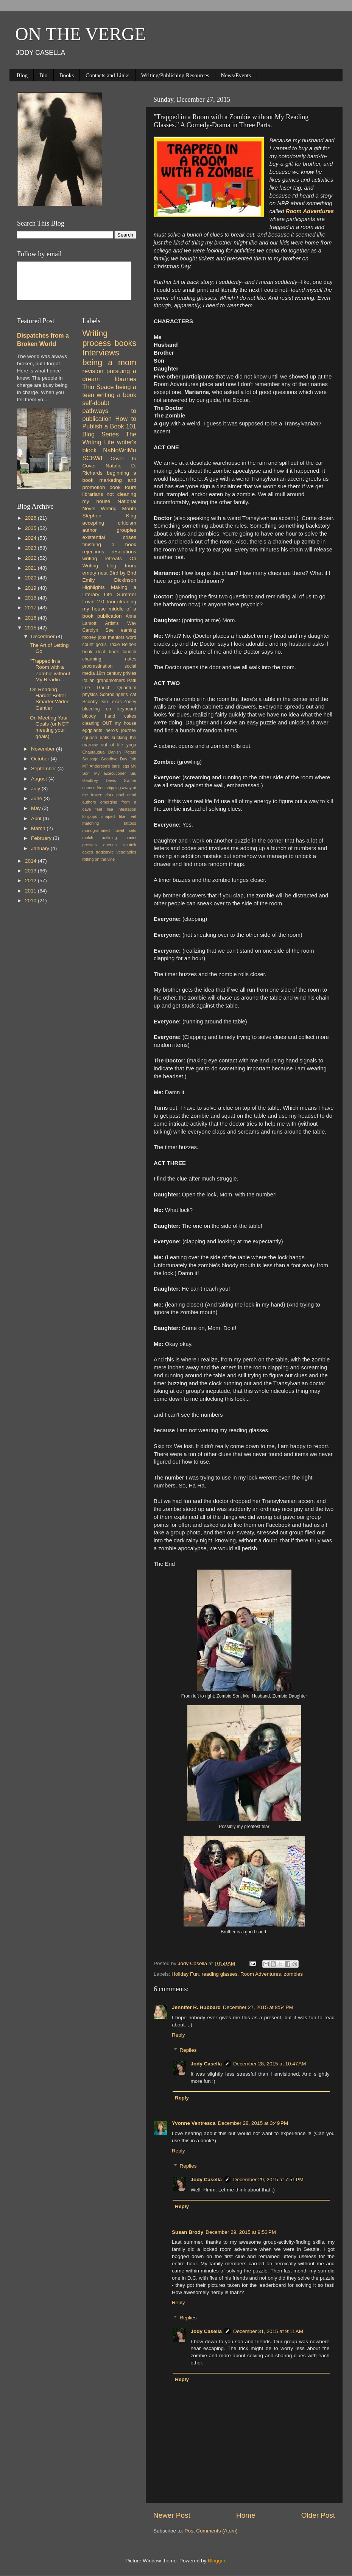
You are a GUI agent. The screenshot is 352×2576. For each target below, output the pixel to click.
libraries (125, 378)
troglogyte (105, 852)
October (41, 759)
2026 (31, 518)
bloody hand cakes (110, 716)
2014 (31, 861)
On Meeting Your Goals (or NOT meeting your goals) (49, 727)
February (42, 838)
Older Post (318, 2515)
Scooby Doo (95, 701)
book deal (94, 651)
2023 (31, 548)
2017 (31, 608)
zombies (293, 1974)
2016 (31, 618)
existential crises (110, 537)
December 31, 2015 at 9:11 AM (268, 2331)
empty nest (95, 573)
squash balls (96, 737)
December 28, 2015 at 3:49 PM (253, 2123)
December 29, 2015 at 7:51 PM (268, 2179)
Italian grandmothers (104, 680)
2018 (31, 598)
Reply (178, 2035)
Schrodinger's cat (118, 694)
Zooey (129, 701)
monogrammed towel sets (110, 830)
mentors (116, 637)
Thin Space (98, 386)
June (37, 798)
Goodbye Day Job (118, 759)
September (44, 768)
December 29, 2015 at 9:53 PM (241, 2232)
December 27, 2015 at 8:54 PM (258, 2007)
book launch (122, 651)
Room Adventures (260, 1974)
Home (245, 2515)
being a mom (110, 362)
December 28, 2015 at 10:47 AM (269, 2064)
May (36, 808)
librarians (93, 494)
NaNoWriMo (119, 450)
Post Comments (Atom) (211, 2531)
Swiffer (130, 780)
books (125, 343)
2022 (31, 558)
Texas (116, 701)
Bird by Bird (122, 573)
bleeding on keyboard (110, 709)
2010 (31, 900)
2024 (31, 538)
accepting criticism (110, 523)
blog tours (121, 565)
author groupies (110, 530)
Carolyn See (98, 630)
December (43, 636)
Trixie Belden (122, 644)
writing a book (116, 394)
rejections (93, 551)
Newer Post (171, 2515)
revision (93, 371)
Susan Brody (187, 2232)
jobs (102, 637)
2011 (31, 891)
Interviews (101, 352)
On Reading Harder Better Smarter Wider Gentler (49, 699)
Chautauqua (94, 752)
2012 (31, 880)
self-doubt (96, 402)
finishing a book (110, 544)
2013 (31, 871)
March (39, 828)
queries (110, 845)
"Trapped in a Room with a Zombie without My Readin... (50, 670)
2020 (31, 578)
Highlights (94, 587)
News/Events (236, 75)
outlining (109, 837)
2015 (31, 628)
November (43, 749)
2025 (31, 528)
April (37, 818)
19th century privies (116, 673)
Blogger (216, 2561)
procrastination (98, 666)
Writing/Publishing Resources (175, 75)
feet (98, 809)
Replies (188, 2050)
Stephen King (110, 516)
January (41, 848)
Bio (43, 75)
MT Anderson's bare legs (106, 766)
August (39, 779)
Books (66, 75)
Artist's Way (120, 623)
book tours (122, 487)
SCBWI (93, 458)
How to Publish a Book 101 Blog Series (110, 426)
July (36, 788)
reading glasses (220, 1974)
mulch (88, 837)
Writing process (97, 338)
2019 (31, 588)
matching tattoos (110, 823)
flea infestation (121, 809)
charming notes (110, 659)
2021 (31, 568)
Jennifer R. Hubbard (196, 2007)
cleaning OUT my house (110, 723)
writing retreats (102, 558)
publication (109, 616)
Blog (22, 75)
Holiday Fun (185, 1974)
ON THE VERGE (80, 34)
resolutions (124, 551)
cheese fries (93, 787)
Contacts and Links (107, 75)
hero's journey (121, 730)
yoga (131, 745)
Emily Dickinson (110, 580)
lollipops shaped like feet (110, 816)
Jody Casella (206, 2064)
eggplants (93, 730)
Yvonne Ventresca (194, 2123)
